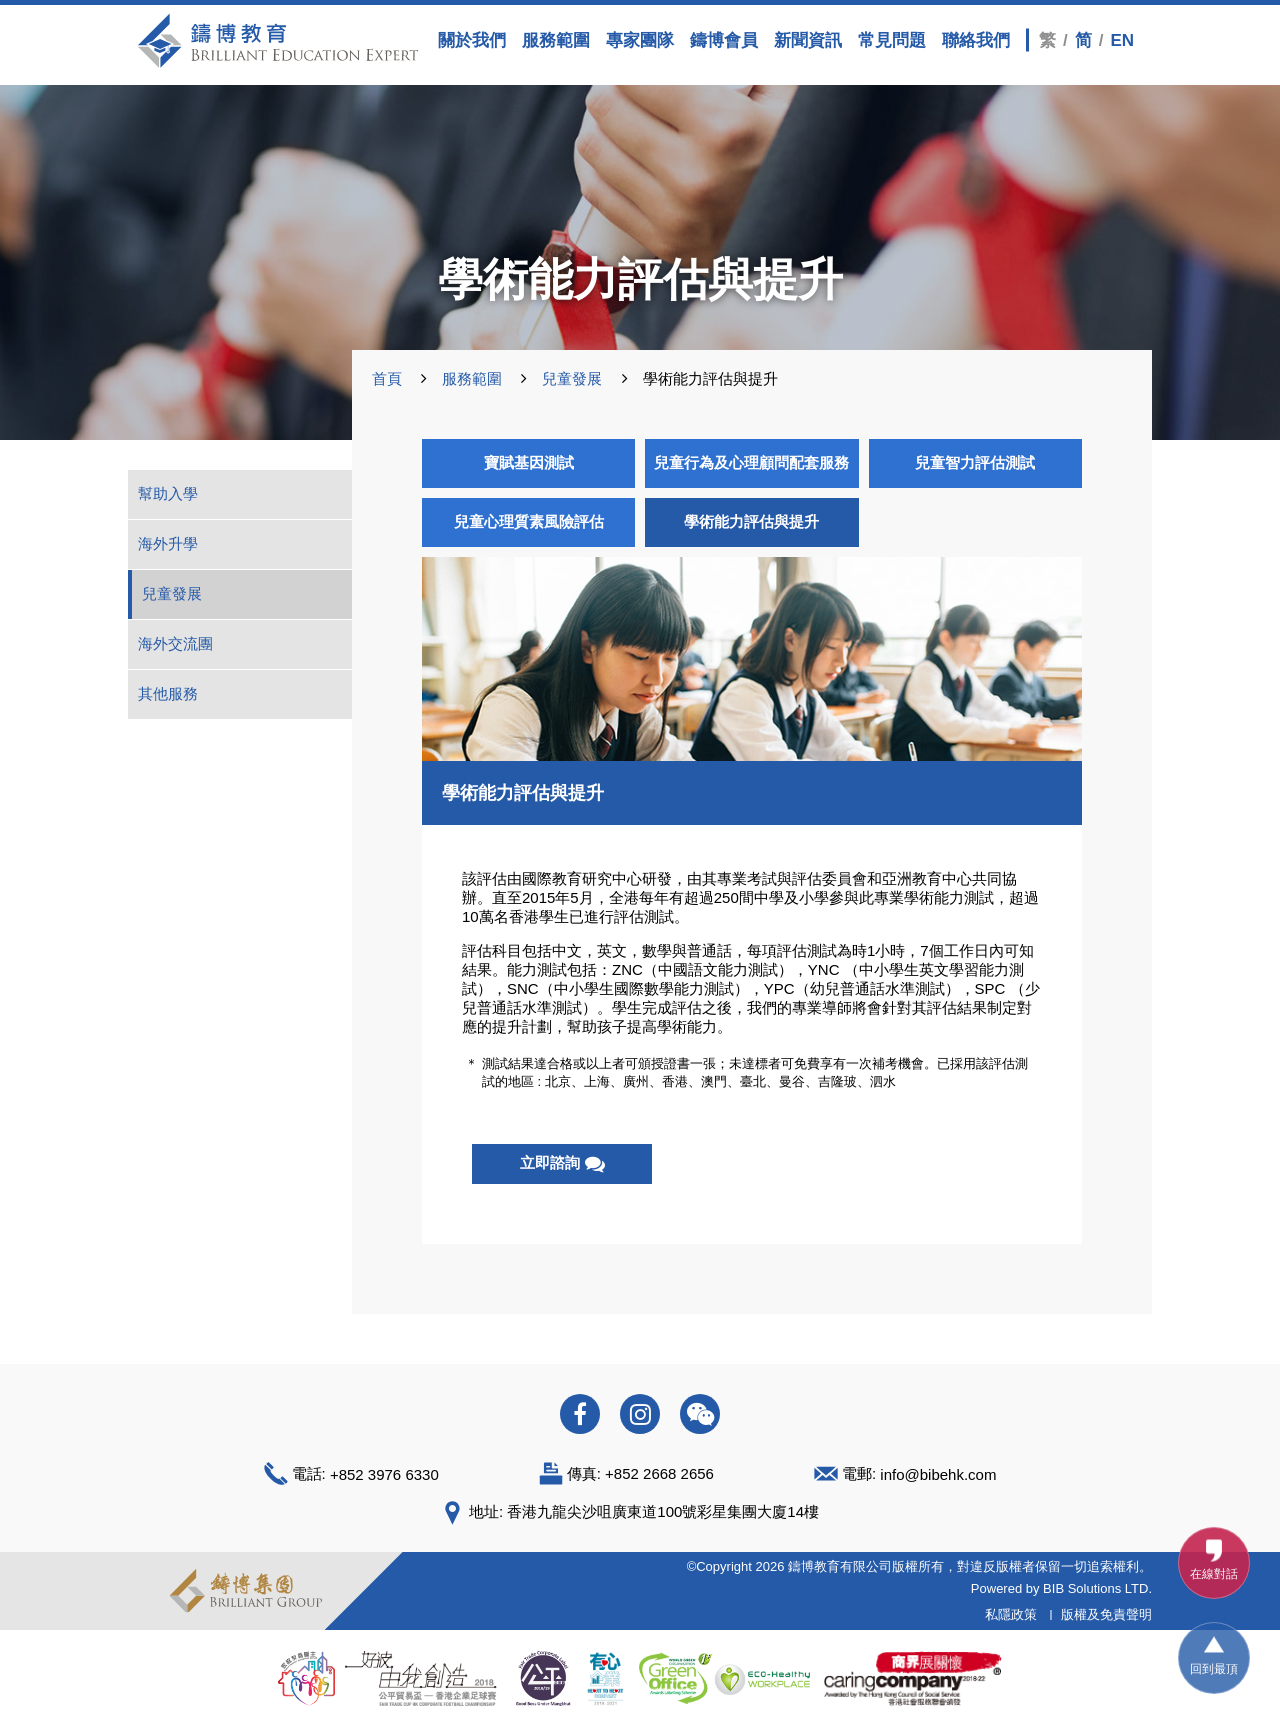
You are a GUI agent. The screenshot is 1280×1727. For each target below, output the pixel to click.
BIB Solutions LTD (1095, 1588)
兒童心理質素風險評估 (529, 521)
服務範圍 (472, 378)
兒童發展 (572, 378)
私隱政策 (1011, 1614)
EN (1122, 39)
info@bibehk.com (938, 1473)
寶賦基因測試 (529, 462)
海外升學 (168, 543)
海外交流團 (175, 643)
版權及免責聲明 (1106, 1614)
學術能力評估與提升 (751, 521)
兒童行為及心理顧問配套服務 (751, 462)
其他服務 (168, 693)
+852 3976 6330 (384, 1473)
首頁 (387, 378)
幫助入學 (168, 493)
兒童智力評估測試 (975, 462)
